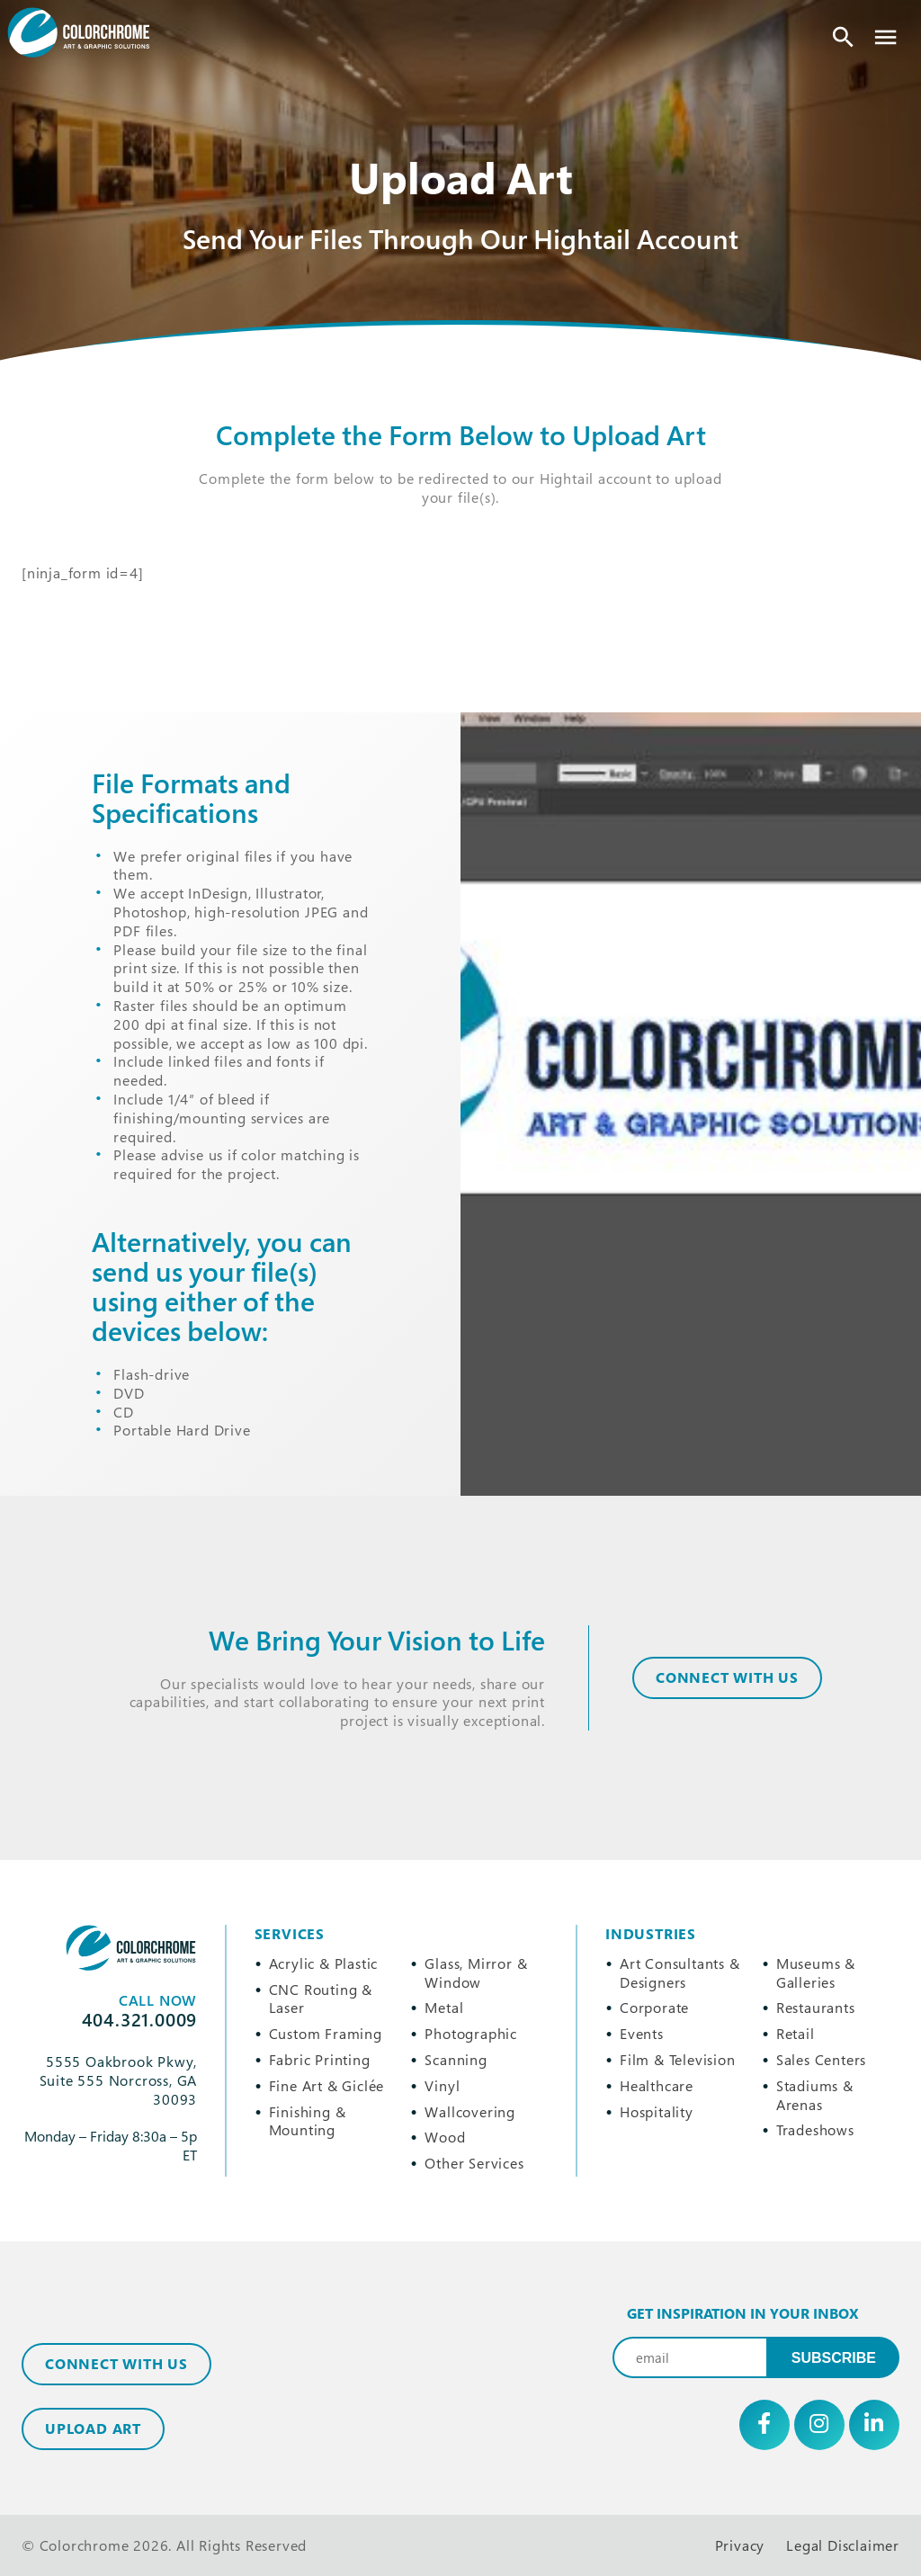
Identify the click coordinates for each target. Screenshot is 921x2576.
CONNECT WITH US (727, 1677)
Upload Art (93, 2428)
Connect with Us (116, 2364)
